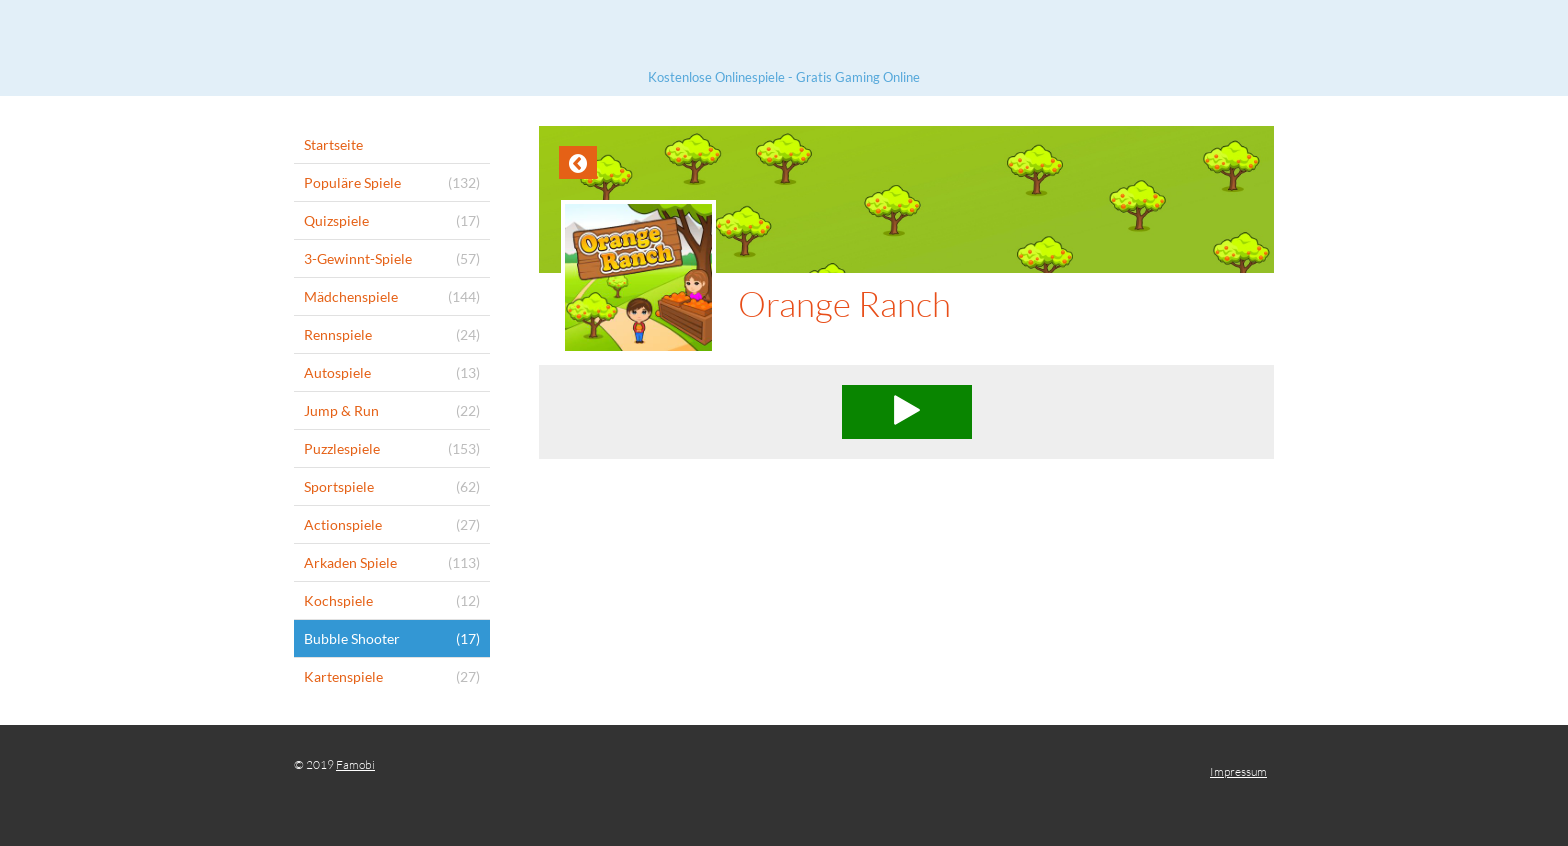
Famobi (355, 764)
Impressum (1238, 771)
